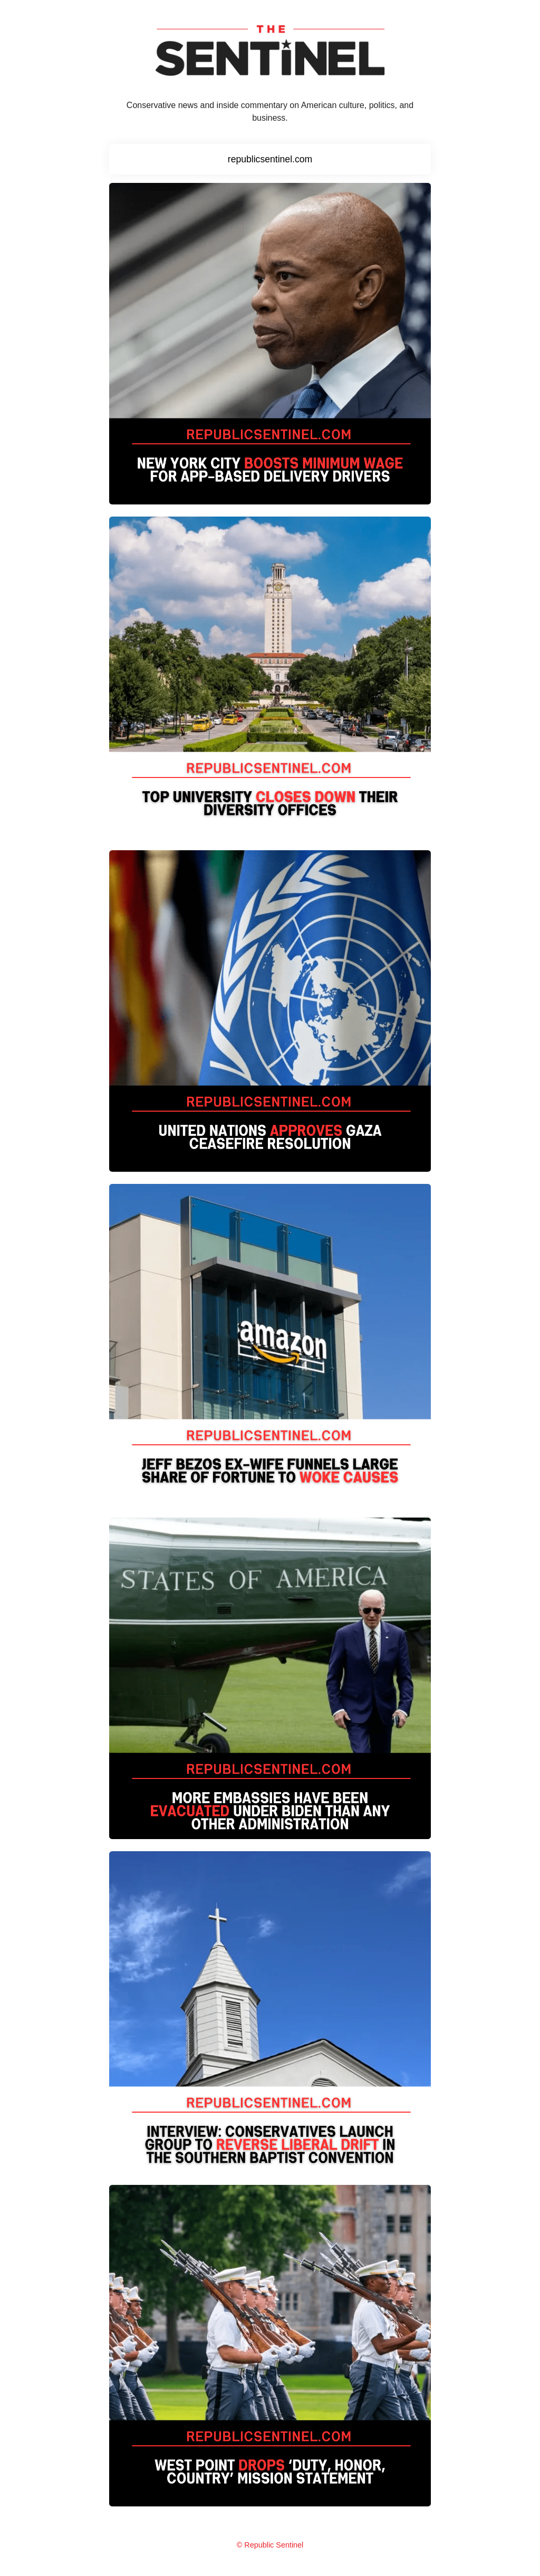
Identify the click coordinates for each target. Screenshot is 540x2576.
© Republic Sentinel (270, 2545)
